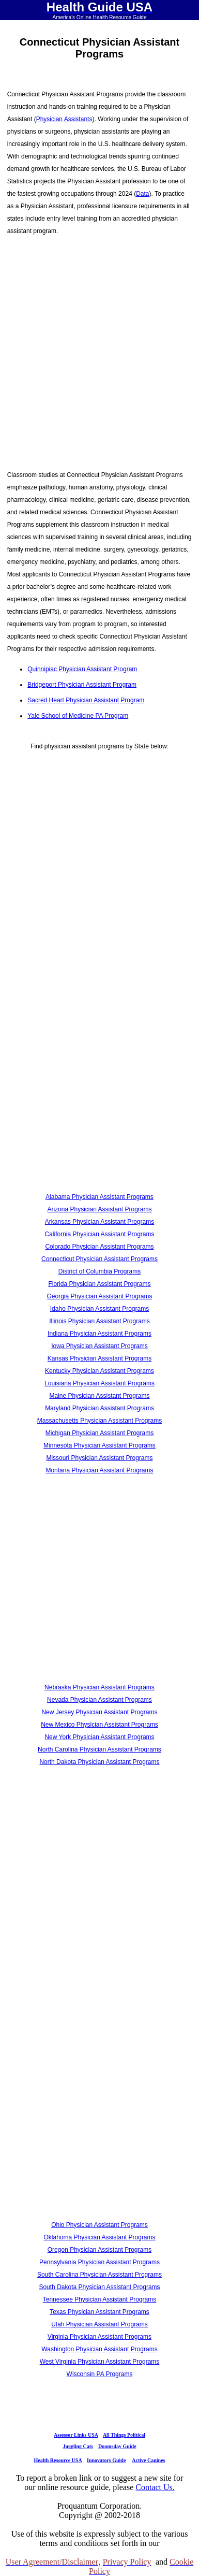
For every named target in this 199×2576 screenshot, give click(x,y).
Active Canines (148, 2460)
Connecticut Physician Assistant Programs (99, 1259)
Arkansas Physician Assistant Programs (99, 1221)
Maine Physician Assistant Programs (99, 1395)
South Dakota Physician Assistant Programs (99, 2287)
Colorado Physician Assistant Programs (99, 1246)
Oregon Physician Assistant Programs (99, 2249)
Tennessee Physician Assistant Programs (99, 2299)
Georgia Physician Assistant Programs (99, 1296)
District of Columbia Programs (99, 1271)
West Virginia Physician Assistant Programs (100, 2361)
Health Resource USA (58, 2460)
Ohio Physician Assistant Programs (99, 2224)
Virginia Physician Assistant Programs (99, 2336)
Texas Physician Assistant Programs (99, 2311)
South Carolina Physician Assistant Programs (99, 2274)
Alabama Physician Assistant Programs (99, 1196)
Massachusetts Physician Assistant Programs (99, 1420)
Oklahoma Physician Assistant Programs (99, 2237)
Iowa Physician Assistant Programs (99, 1346)
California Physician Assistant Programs (99, 1234)
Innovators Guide (106, 2460)
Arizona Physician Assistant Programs (99, 1209)
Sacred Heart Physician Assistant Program (85, 700)
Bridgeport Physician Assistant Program (81, 684)
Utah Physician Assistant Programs (99, 2324)
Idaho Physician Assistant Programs (99, 1308)
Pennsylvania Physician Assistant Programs (99, 2262)
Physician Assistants (64, 119)
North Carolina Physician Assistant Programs (99, 1749)
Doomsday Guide (117, 2446)
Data (142, 193)
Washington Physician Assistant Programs (99, 2349)
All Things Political (124, 2435)
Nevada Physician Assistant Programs (99, 1699)
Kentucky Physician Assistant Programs (99, 1370)
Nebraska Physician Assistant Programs (99, 1687)
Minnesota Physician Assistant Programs (99, 1445)
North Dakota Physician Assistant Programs (99, 1761)
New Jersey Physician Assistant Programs (99, 1712)
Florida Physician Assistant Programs (99, 1283)
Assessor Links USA (76, 2435)
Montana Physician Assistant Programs (99, 1470)
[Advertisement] (97, 347)
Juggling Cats (78, 2446)
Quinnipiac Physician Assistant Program (82, 669)
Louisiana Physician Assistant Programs (99, 1383)
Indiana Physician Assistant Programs (99, 1333)
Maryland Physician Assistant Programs (99, 1408)
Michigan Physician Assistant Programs (99, 1433)
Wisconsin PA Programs (100, 2374)
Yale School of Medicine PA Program (77, 715)
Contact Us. (155, 2487)
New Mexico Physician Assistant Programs (99, 1724)
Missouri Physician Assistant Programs (99, 1457)
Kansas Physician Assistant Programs (99, 1358)
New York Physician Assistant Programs (99, 1737)
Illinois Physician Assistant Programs (99, 1321)
